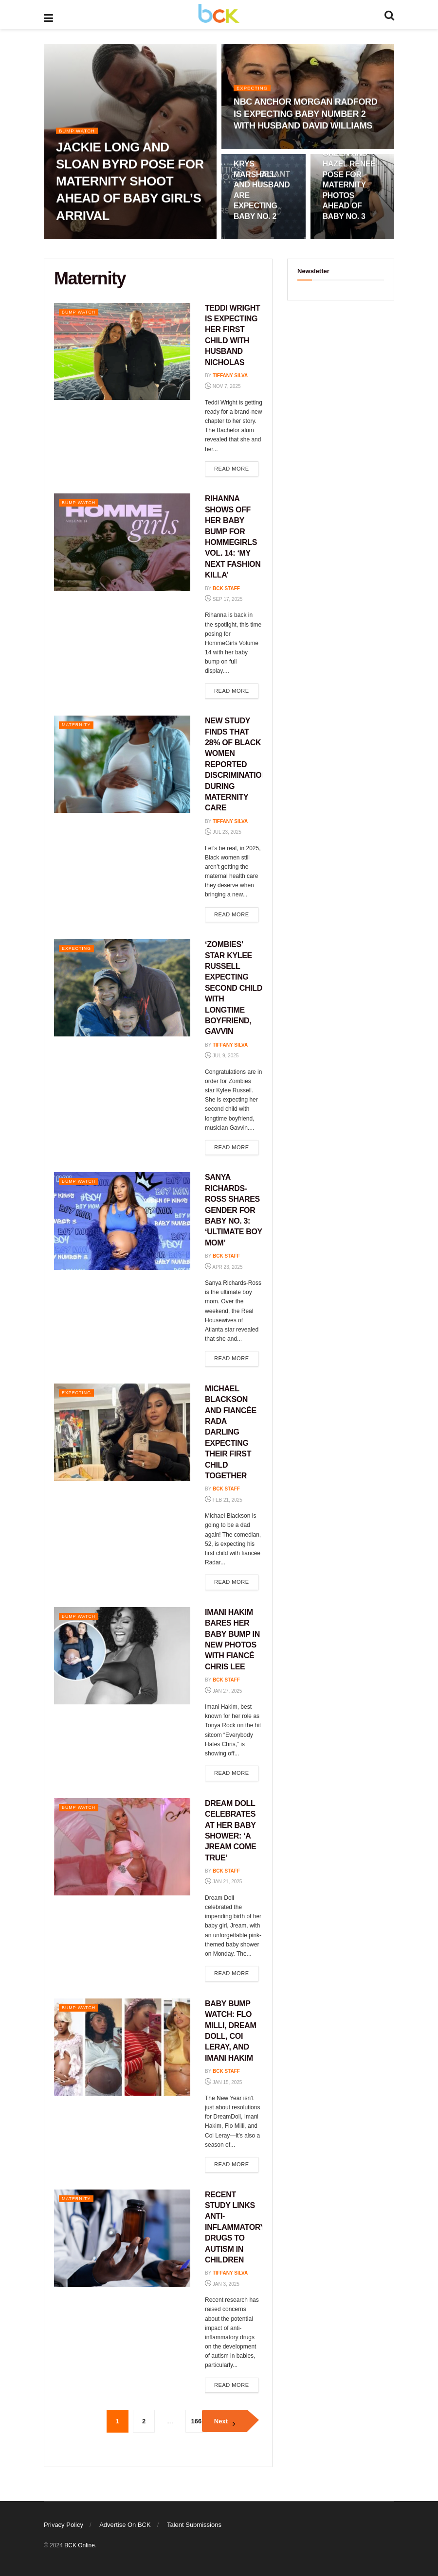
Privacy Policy (63, 2524)
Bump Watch (79, 134)
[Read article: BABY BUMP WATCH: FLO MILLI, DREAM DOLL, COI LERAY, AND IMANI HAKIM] (122, 2047)
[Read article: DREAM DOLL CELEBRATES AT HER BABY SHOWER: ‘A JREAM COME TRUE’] (122, 1846)
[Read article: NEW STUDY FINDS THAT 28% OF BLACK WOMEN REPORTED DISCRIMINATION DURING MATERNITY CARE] (122, 764)
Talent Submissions (194, 2524)
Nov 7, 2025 (223, 386)
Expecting (254, 91)
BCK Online (79, 2545)
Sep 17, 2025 (223, 599)
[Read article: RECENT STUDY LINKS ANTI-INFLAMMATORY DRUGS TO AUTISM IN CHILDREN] (122, 2238)
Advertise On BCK (125, 2524)
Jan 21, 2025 (223, 1881)
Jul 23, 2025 (223, 832)
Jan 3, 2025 (222, 2284)
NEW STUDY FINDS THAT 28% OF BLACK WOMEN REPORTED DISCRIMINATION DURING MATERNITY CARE (236, 764)
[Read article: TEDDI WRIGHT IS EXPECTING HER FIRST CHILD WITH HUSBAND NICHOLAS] (122, 351)
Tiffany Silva (230, 375)
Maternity (79, 724)
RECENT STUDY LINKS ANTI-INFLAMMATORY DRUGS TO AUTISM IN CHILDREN (235, 2227)
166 (196, 2421)
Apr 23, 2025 (224, 1267)
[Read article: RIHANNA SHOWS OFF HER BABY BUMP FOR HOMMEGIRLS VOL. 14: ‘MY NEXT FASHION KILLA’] (122, 542)
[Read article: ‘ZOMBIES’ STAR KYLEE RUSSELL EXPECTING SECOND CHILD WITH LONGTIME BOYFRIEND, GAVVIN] (122, 987)
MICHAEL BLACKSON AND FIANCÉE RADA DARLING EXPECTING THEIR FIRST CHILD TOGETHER (230, 1432)
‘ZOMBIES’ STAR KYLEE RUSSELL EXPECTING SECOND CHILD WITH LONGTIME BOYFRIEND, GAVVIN (233, 987)
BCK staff (226, 588)
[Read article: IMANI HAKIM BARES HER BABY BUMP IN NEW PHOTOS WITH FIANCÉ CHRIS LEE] (122, 1655)
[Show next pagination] (224, 2421)
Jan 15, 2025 (223, 2082)
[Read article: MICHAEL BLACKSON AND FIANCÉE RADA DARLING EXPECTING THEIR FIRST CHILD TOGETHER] (122, 1432)
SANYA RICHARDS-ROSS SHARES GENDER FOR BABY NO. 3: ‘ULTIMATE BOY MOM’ (233, 1209)
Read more (236, 468)
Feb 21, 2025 (223, 1500)
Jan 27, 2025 (223, 1691)
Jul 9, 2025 (221, 1055)
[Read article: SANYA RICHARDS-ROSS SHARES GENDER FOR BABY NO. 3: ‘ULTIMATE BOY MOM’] (122, 1220)
